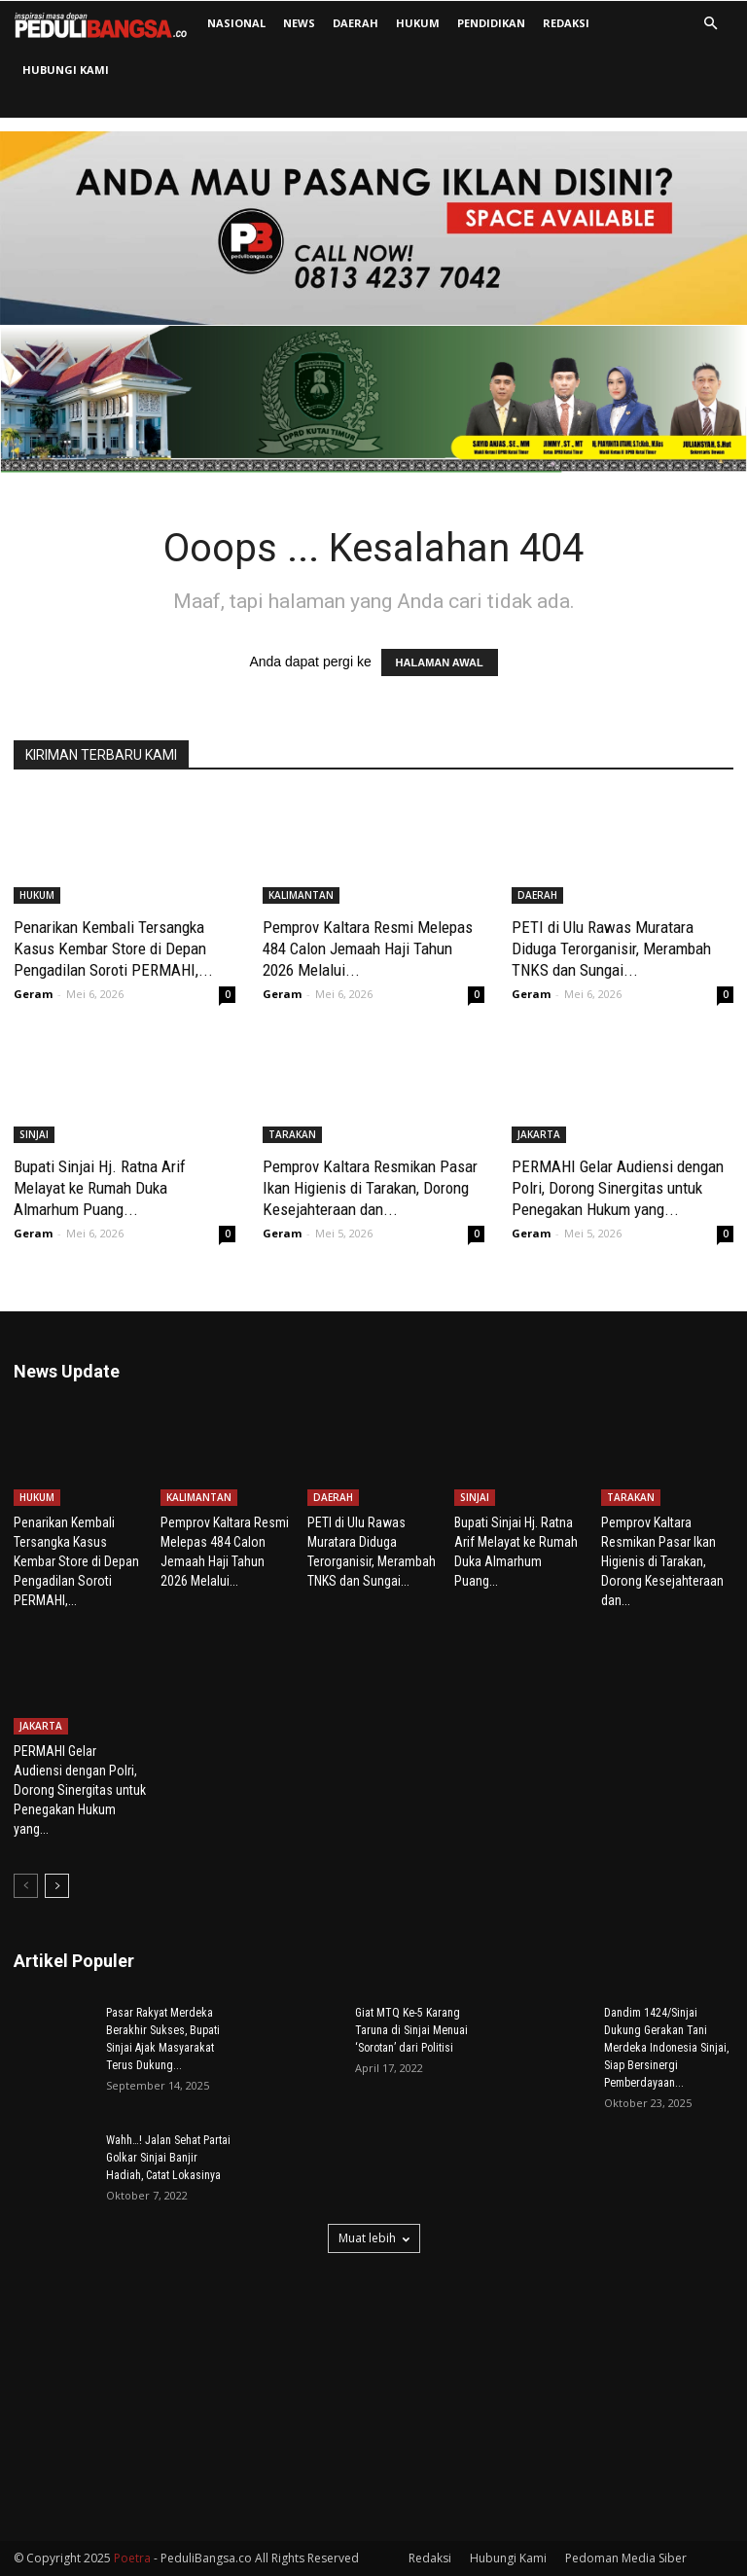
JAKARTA (538, 1134)
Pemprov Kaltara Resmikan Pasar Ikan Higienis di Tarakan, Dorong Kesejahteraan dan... (370, 1188)
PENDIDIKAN (491, 23)
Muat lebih (373, 2238)
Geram (33, 993)
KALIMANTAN (301, 895)
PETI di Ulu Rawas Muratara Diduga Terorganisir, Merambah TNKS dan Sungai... (611, 948)
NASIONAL (236, 23)
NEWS (299, 23)
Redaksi (566, 23)
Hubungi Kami (65, 69)
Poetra (132, 2558)
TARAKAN (292, 1134)
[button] (710, 24)
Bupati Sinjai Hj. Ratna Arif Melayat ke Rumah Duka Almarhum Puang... (100, 1188)
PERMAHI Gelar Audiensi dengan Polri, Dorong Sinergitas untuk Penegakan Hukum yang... (618, 1188)
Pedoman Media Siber (626, 2558)
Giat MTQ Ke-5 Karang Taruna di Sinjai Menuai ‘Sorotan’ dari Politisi (411, 2030)
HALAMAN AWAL (439, 662)
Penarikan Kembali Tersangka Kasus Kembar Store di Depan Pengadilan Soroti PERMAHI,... (113, 948)
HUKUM (418, 23)
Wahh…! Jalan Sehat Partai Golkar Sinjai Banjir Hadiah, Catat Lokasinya (168, 2157)
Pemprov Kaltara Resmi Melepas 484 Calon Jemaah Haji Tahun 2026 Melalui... (368, 948)
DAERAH (355, 23)
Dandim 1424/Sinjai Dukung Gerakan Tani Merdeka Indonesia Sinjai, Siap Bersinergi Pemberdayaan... (666, 2048)
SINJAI (34, 1134)
